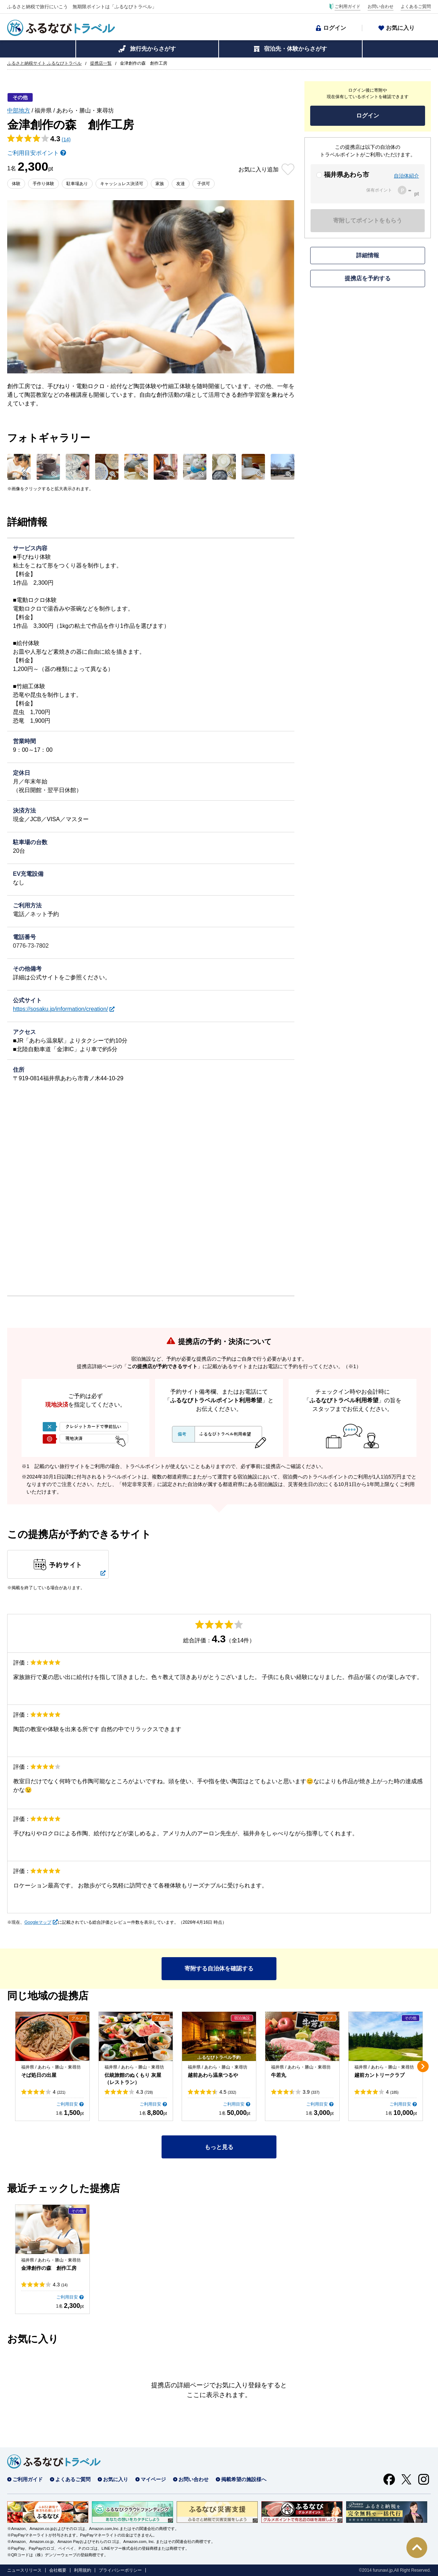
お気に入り (400, 28)
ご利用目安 (67, 2104)
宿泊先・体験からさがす (295, 49)
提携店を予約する (368, 278)
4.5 (227, 2092)
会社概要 (57, 2570)
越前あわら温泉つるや (213, 2075)
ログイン (334, 28)
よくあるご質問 (416, 6)
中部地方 (18, 110)
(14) (66, 139)
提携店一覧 (101, 63)
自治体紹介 (406, 176)
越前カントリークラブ (379, 2075)
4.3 (144, 2092)
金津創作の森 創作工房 (48, 2268)
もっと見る (219, 2147)
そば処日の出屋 (38, 2075)
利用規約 (82, 2570)
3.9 (311, 2092)
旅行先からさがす (153, 49)
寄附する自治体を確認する (219, 1968)
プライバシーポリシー (120, 2570)
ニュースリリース (24, 2570)
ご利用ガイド (347, 6)
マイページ (153, 2479)
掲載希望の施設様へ (243, 2479)
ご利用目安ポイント (33, 153)
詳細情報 (367, 255)
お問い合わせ (380, 6)
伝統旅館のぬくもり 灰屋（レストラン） (132, 2078)
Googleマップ (37, 1922)
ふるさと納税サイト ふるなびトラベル (44, 63)
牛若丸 (278, 2075)
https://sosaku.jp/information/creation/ (60, 1009)
